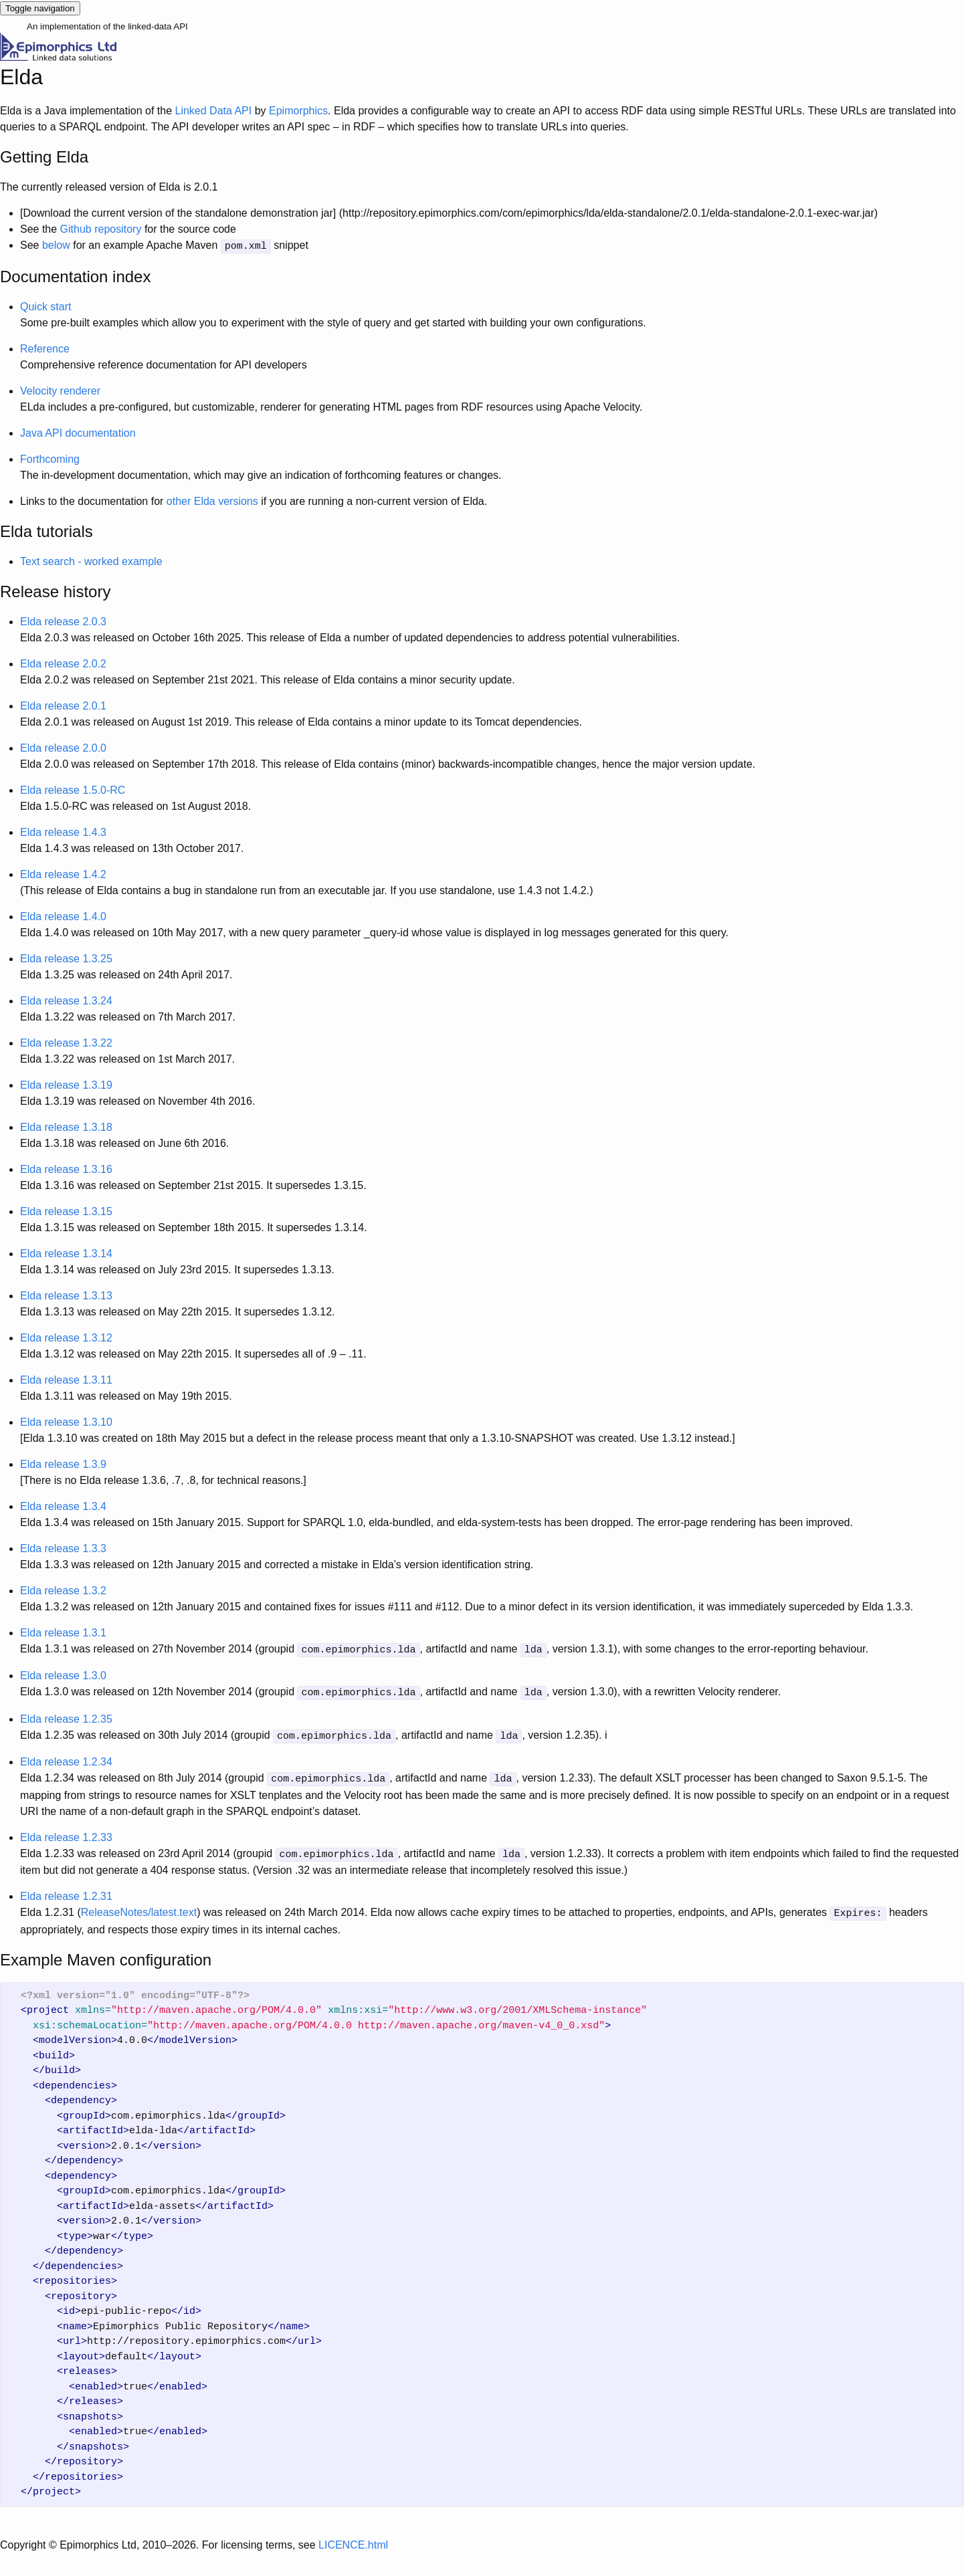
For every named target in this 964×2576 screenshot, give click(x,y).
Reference (45, 347)
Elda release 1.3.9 (63, 1463)
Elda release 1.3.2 (63, 1589)
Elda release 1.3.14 (66, 1252)
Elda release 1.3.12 (66, 1336)
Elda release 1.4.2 (63, 873)
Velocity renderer (60, 389)
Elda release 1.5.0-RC (72, 788)
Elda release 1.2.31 (66, 1890)
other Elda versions (212, 500)
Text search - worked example (91, 560)
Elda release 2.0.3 (63, 620)
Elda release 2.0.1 (63, 704)
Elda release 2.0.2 (63, 662)
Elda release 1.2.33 (66, 1832)
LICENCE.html (353, 2537)
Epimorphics (298, 110)
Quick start (45, 305)
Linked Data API (213, 110)
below (56, 245)
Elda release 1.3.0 (63, 1673)
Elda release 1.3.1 (63, 1631)
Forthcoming (50, 457)
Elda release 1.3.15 (66, 1210)
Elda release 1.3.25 (66, 957)
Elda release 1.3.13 (66, 1294)
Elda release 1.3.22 (66, 1041)
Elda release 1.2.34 (66, 1757)
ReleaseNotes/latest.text (139, 1906)
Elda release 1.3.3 (63, 1547)
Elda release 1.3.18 (66, 1126)
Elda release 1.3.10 (66, 1420)
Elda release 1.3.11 (66, 1378)
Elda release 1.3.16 (66, 1168)
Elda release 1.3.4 (63, 1505)
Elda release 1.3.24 (66, 999)
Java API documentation (78, 431)
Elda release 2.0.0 (63, 746)
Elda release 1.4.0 (63, 915)
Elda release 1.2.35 (66, 1715)
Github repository (101, 229)
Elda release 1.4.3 (63, 831)
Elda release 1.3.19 (66, 1083)
